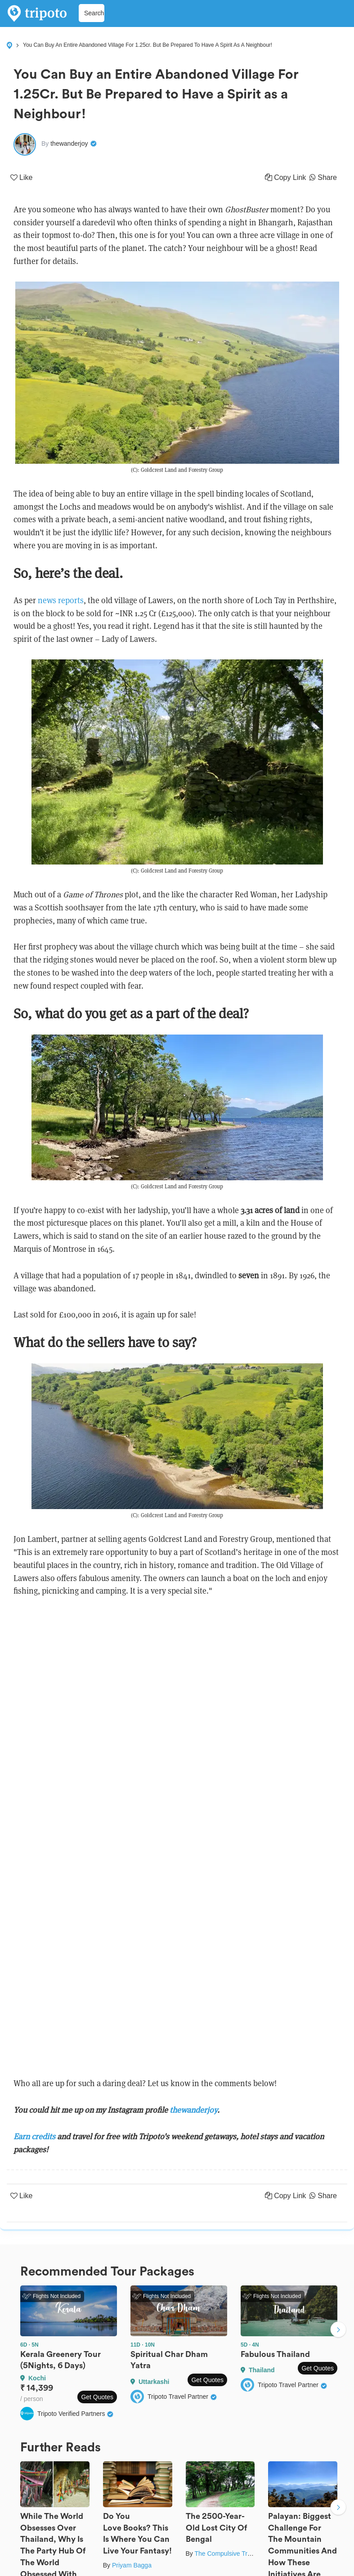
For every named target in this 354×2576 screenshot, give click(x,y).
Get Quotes (97, 2397)
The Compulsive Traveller (230, 2553)
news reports (61, 600)
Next (338, 2331)
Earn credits (35, 2136)
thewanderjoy (193, 2110)
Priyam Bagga (132, 2565)
